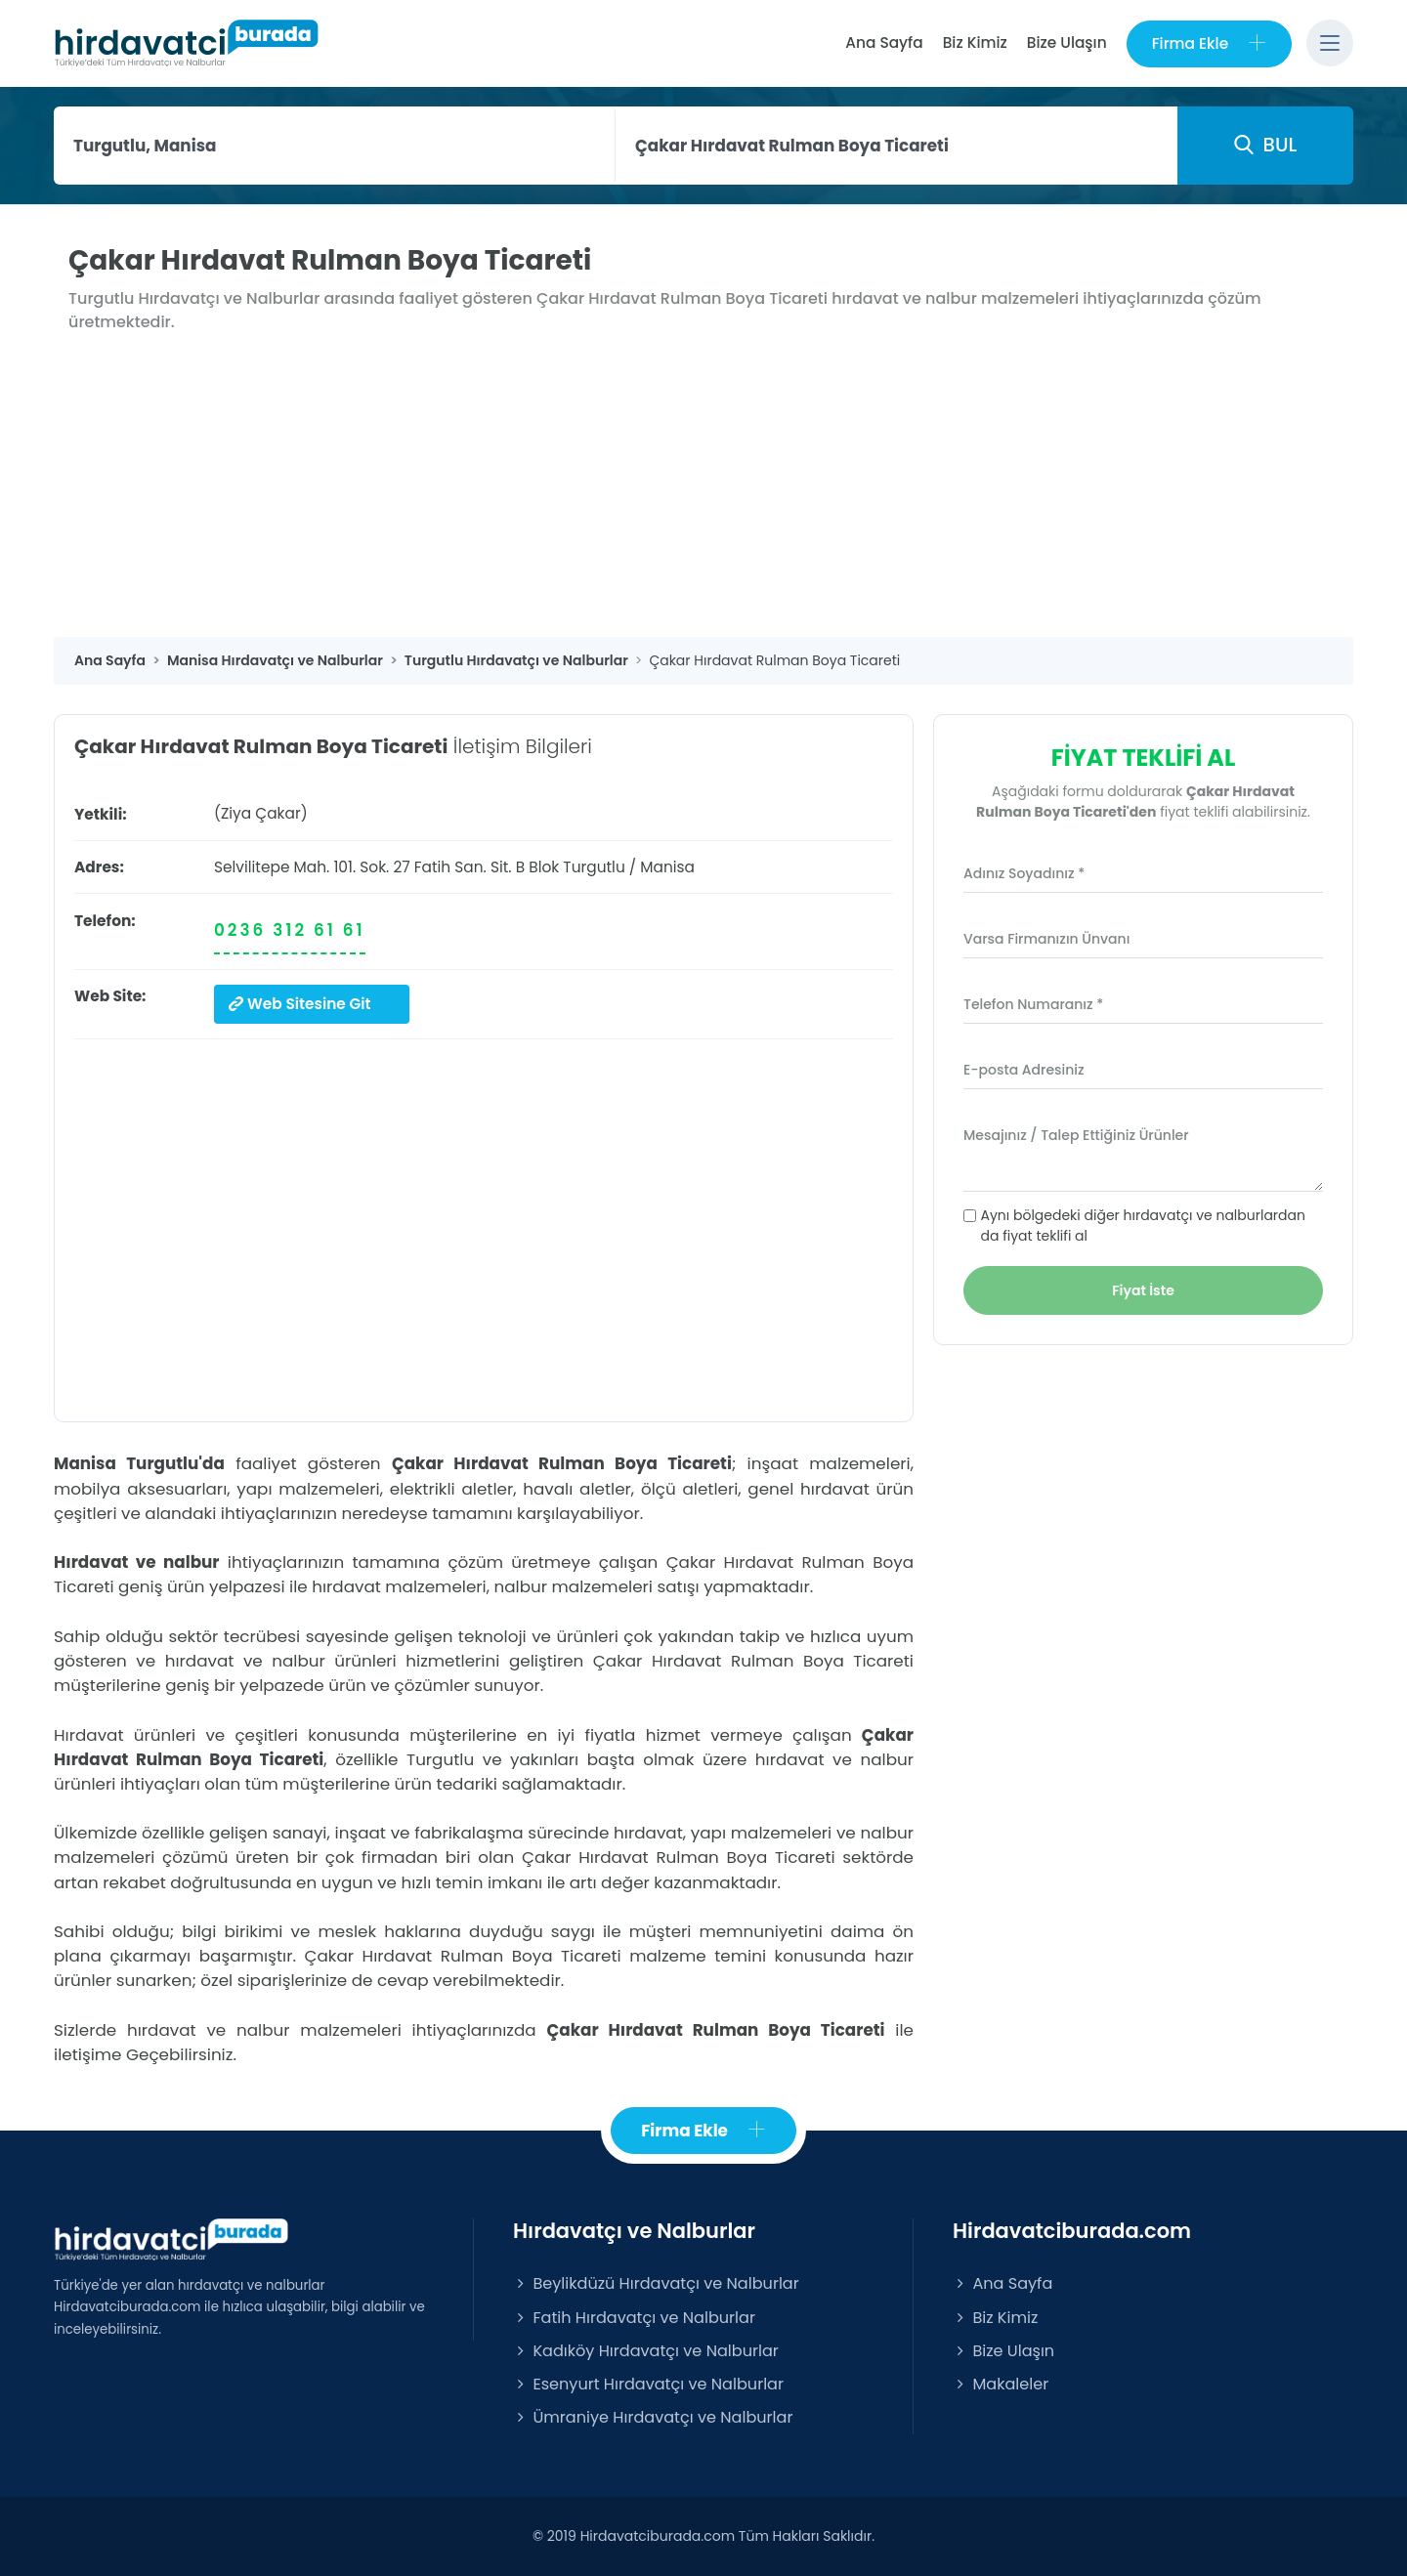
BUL (1265, 144)
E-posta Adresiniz (1024, 1069)
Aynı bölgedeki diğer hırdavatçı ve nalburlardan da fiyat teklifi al (1143, 1225)
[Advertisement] (703, 490)
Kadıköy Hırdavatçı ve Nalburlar (646, 2351)
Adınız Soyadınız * (1024, 873)
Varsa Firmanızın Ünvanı (1046, 939)
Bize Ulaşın (1067, 42)
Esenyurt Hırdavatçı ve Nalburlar (648, 2384)
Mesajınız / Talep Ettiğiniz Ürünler (1076, 1135)
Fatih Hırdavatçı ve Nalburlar (634, 2317)
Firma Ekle (1209, 43)
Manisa (667, 867)
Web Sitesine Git (300, 1003)
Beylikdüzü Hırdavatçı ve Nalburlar (656, 2283)
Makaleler (1000, 2384)
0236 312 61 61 (289, 930)
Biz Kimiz (975, 42)
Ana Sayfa (883, 42)
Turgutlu (593, 867)
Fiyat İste (1143, 1290)
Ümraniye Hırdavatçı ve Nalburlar (652, 2417)
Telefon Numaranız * (1033, 1004)
